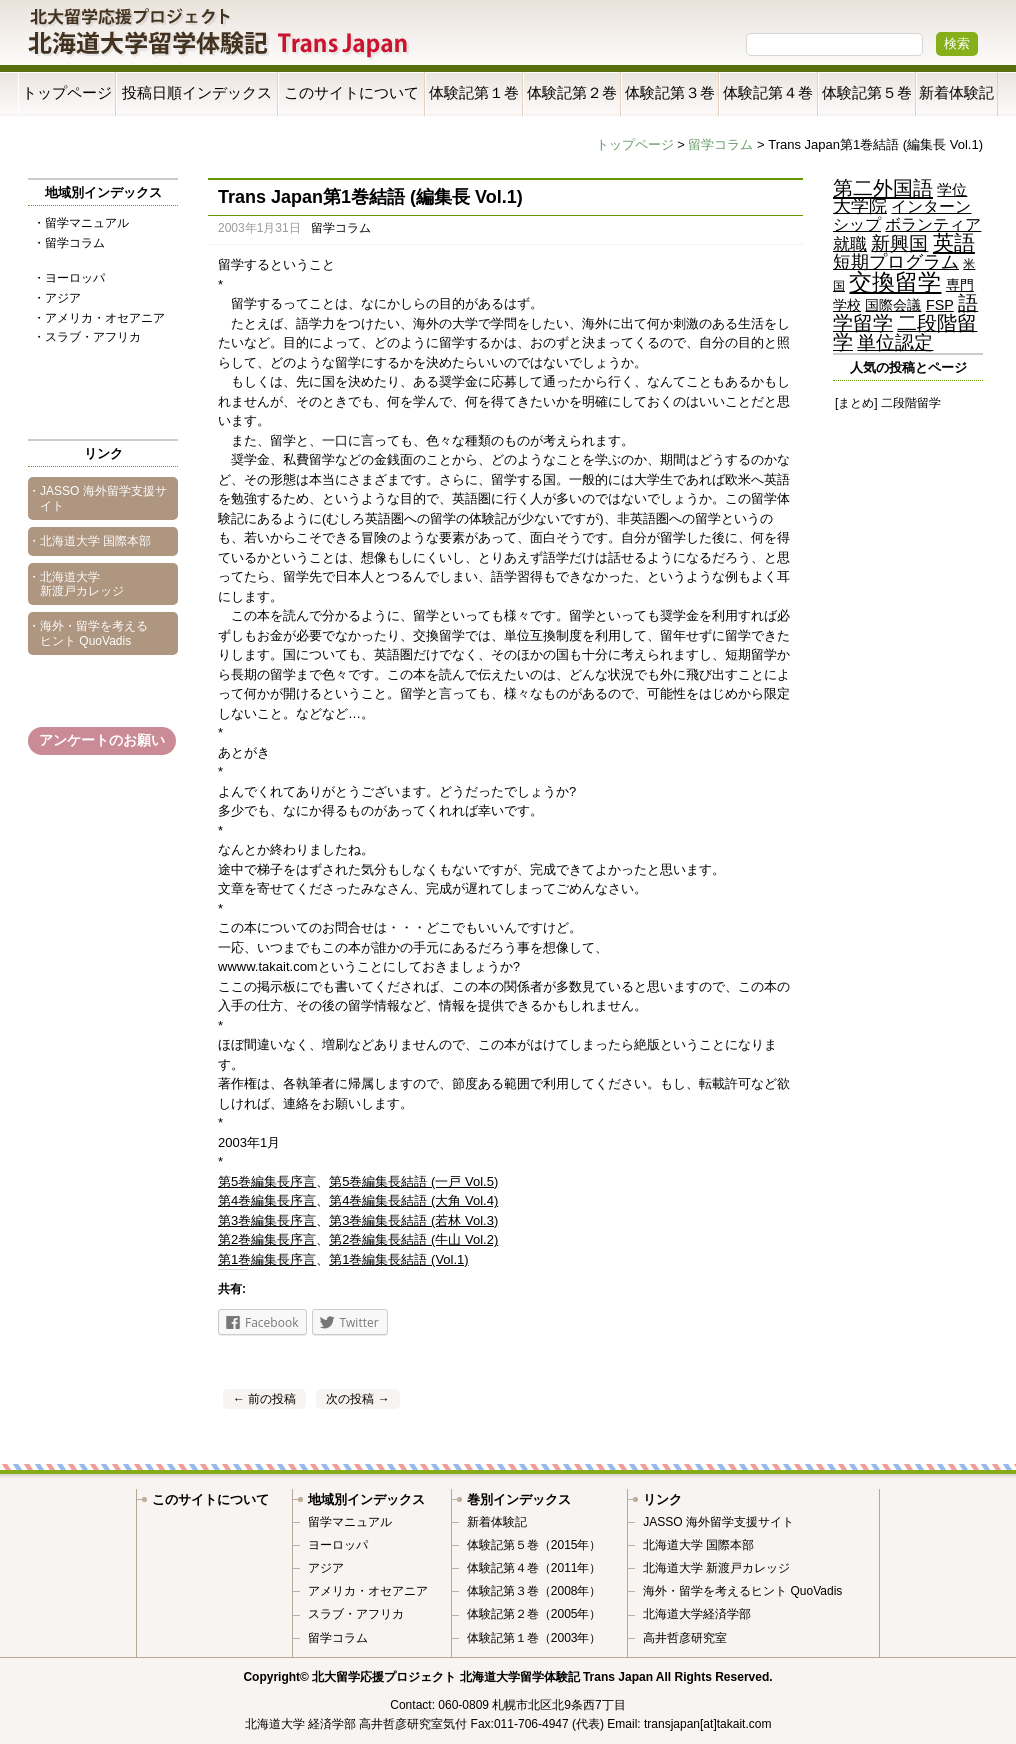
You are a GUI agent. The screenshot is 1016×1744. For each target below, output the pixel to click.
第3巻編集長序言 (267, 1220)
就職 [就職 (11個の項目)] (850, 244)
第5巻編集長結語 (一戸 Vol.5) (413, 1181)
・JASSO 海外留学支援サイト (97, 498)
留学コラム (720, 144)
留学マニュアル (350, 1522)
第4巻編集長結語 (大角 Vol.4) (413, 1200)
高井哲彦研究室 (685, 1638)
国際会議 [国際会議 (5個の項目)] (893, 305)
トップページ (67, 92)
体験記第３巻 (670, 92)
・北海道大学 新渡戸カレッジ (76, 584)
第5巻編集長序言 (267, 1181)
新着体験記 (956, 92)
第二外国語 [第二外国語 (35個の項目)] (883, 188)
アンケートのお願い (102, 740)
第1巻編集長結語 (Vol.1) (398, 1259)
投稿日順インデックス (197, 92)
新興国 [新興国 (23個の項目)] (899, 243)
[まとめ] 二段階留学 (888, 403)
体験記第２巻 (572, 92)
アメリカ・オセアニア (368, 1591)
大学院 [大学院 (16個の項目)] (860, 206)
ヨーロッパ (338, 1545)
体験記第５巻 (867, 92)
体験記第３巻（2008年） (534, 1591)
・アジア (57, 298)
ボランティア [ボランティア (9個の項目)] (933, 224)
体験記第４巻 (768, 92)
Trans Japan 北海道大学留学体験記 (219, 34)
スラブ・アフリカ (356, 1614)
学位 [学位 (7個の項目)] (952, 189)
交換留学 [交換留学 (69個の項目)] (895, 282)
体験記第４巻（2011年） (534, 1568)
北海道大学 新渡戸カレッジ (716, 1568)
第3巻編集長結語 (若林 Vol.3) (413, 1220)
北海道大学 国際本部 (698, 1545)
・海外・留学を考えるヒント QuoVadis (88, 633)
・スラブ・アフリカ (87, 337)
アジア (326, 1568)
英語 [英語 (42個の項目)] (954, 242)
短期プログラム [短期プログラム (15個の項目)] (896, 262)
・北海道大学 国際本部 (89, 541)
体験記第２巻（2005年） (534, 1614)
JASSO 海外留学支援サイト (718, 1522)
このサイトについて (351, 92)
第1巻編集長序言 (267, 1259)
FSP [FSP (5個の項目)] (940, 305)
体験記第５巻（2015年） (534, 1545)
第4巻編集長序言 (267, 1200)
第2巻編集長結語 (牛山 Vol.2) (413, 1239)
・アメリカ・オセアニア (99, 318)
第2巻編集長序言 (267, 1239)
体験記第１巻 (474, 92)
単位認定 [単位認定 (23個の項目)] (895, 342)
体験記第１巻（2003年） (534, 1638)
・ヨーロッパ (69, 278)
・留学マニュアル (81, 223)
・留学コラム (69, 243)
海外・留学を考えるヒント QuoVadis (742, 1591)
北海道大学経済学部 (697, 1614)
